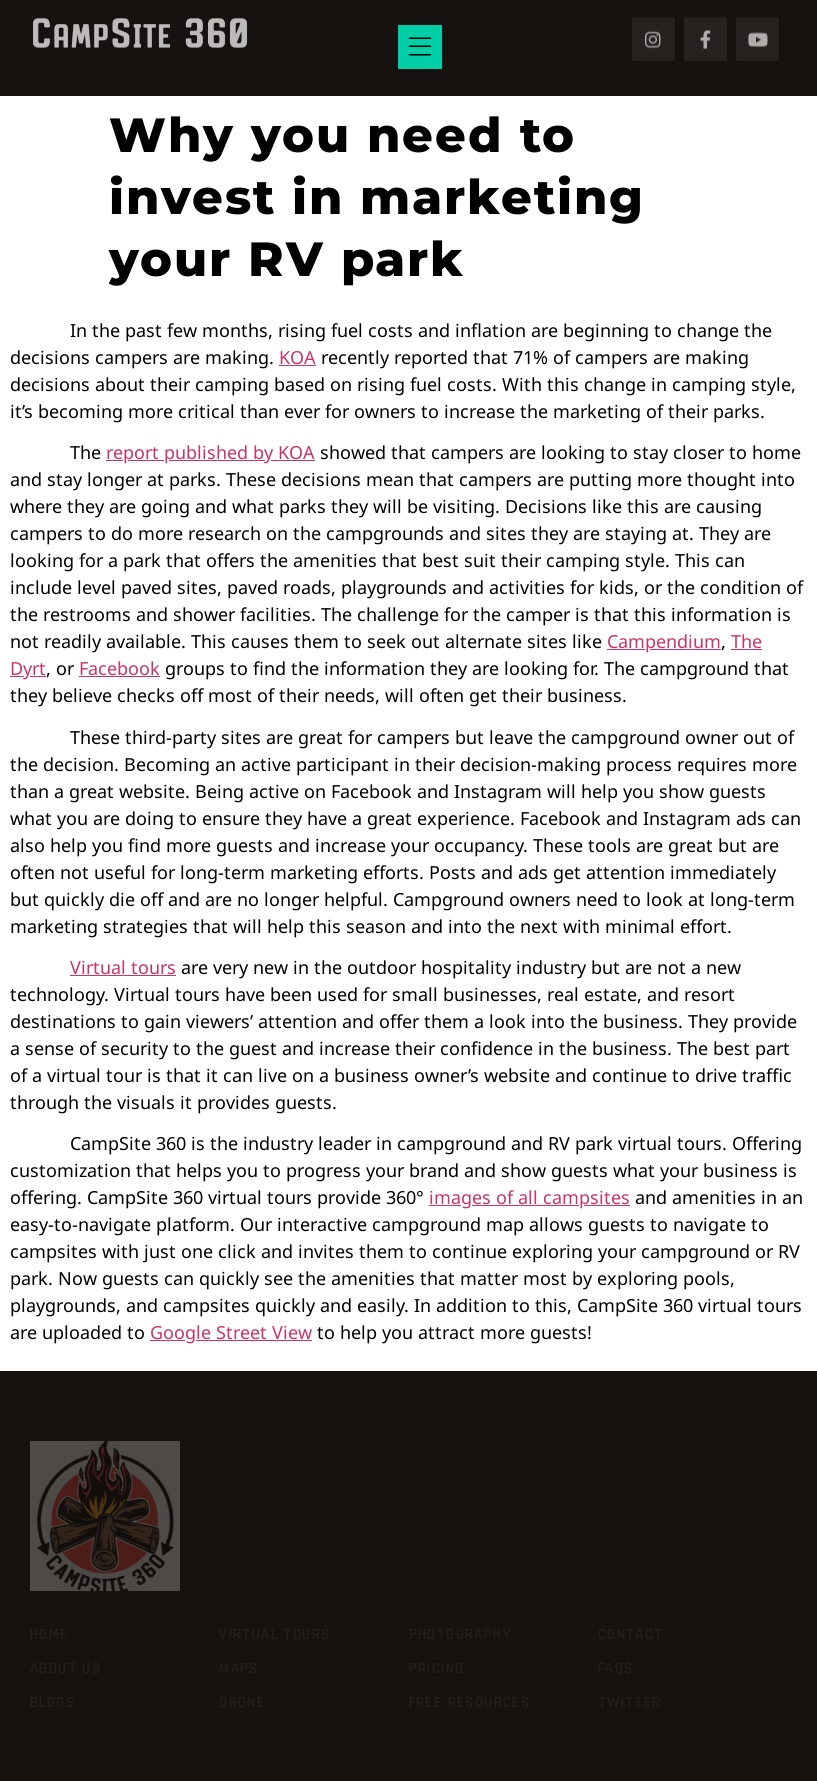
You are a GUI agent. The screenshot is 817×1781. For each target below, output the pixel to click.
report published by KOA (210, 452)
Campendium (664, 641)
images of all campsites (529, 1197)
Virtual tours (123, 967)
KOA (297, 357)
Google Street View (231, 1332)
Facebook (119, 668)
